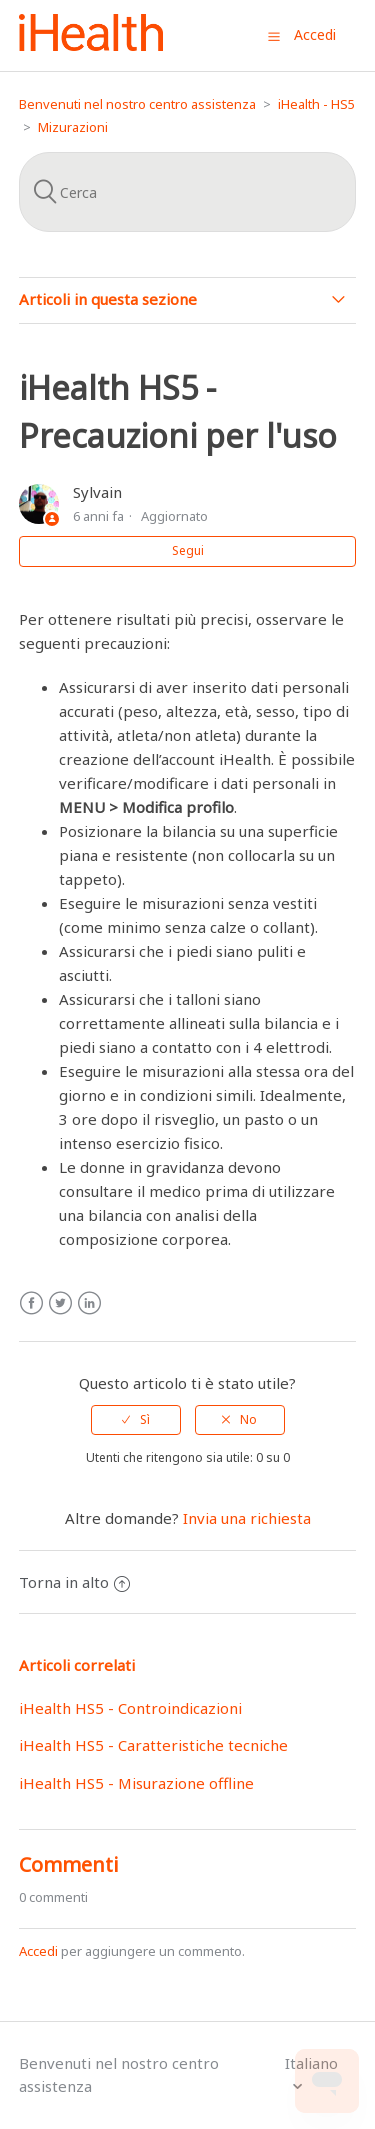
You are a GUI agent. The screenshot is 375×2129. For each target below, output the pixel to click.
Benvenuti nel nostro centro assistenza (137, 104)
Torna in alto (74, 1582)
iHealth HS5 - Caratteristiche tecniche (153, 1745)
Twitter (60, 1303)
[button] (274, 36)
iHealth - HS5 (316, 104)
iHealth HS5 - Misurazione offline (136, 1783)
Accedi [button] (315, 34)
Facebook (31, 1303)
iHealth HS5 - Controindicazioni (130, 1708)
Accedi (38, 1951)
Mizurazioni (73, 127)
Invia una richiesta (247, 1518)
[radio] (136, 1420)
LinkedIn (89, 1303)
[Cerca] (188, 192)
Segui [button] (188, 550)
